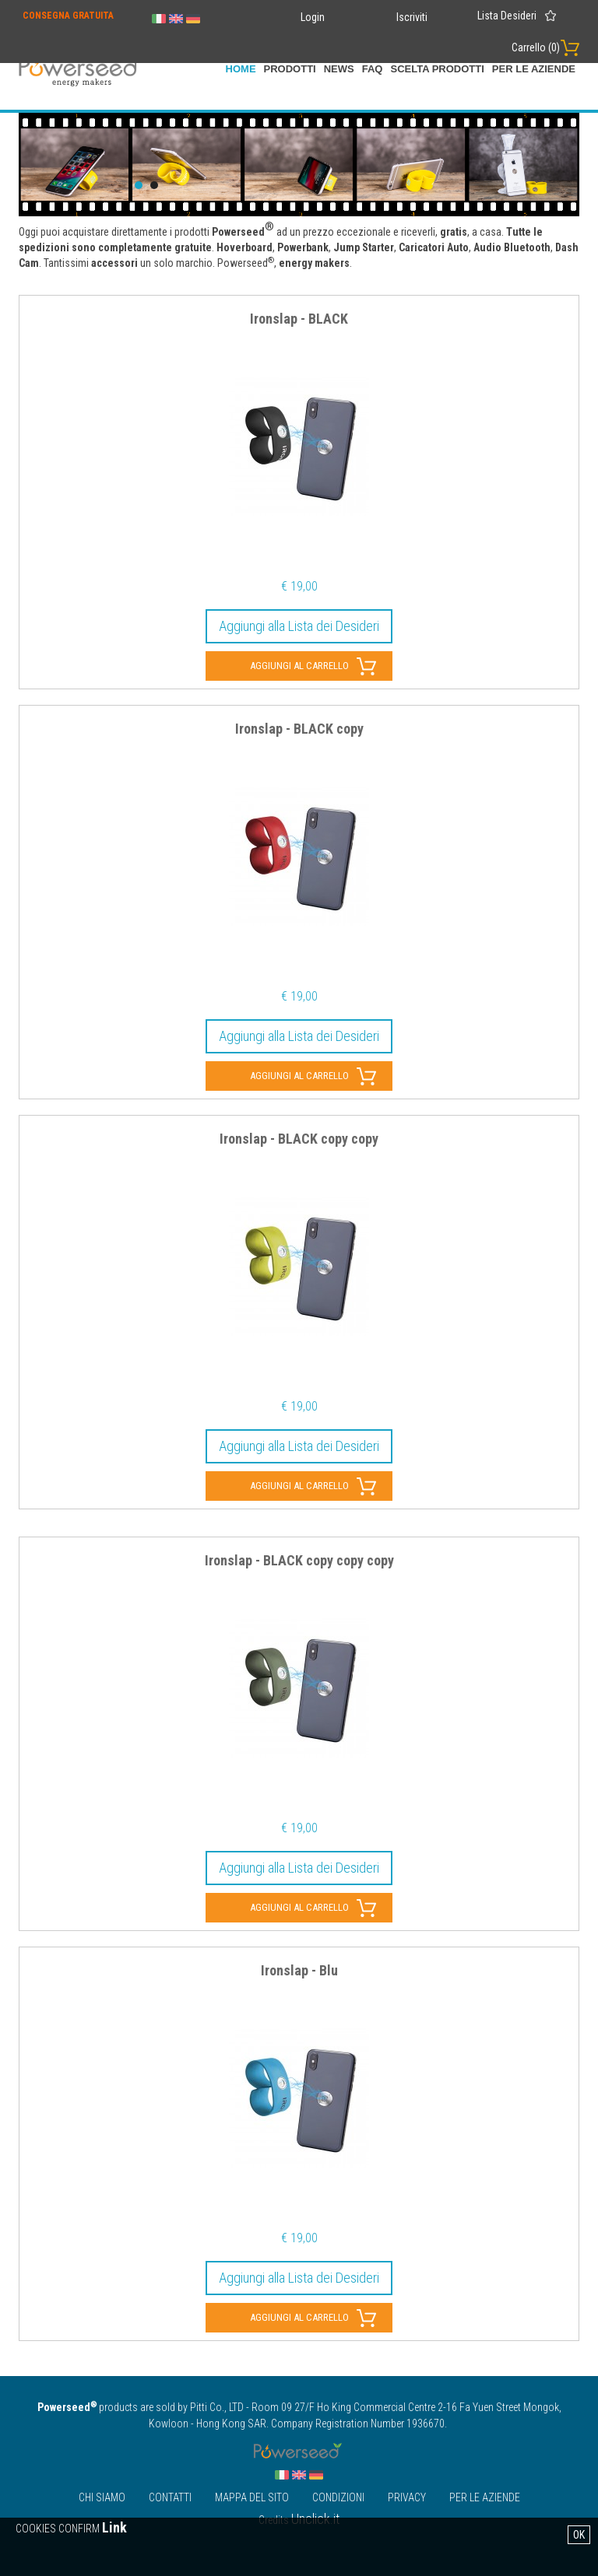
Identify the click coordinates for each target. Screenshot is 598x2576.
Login (313, 17)
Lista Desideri (506, 15)
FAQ (372, 69)
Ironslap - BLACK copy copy (299, 1139)
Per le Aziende (533, 69)
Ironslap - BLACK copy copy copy (299, 1560)
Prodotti (290, 69)
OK (579, 2535)
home (241, 69)
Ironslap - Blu (299, 1970)
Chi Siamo (102, 2497)
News (339, 69)
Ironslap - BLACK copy (299, 729)
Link (114, 2527)
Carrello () (536, 47)
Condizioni (338, 2497)
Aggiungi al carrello (299, 665)
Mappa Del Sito (252, 2497)
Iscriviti (411, 17)
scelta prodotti (437, 69)
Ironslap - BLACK (299, 319)
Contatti (170, 2497)
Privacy (407, 2497)
